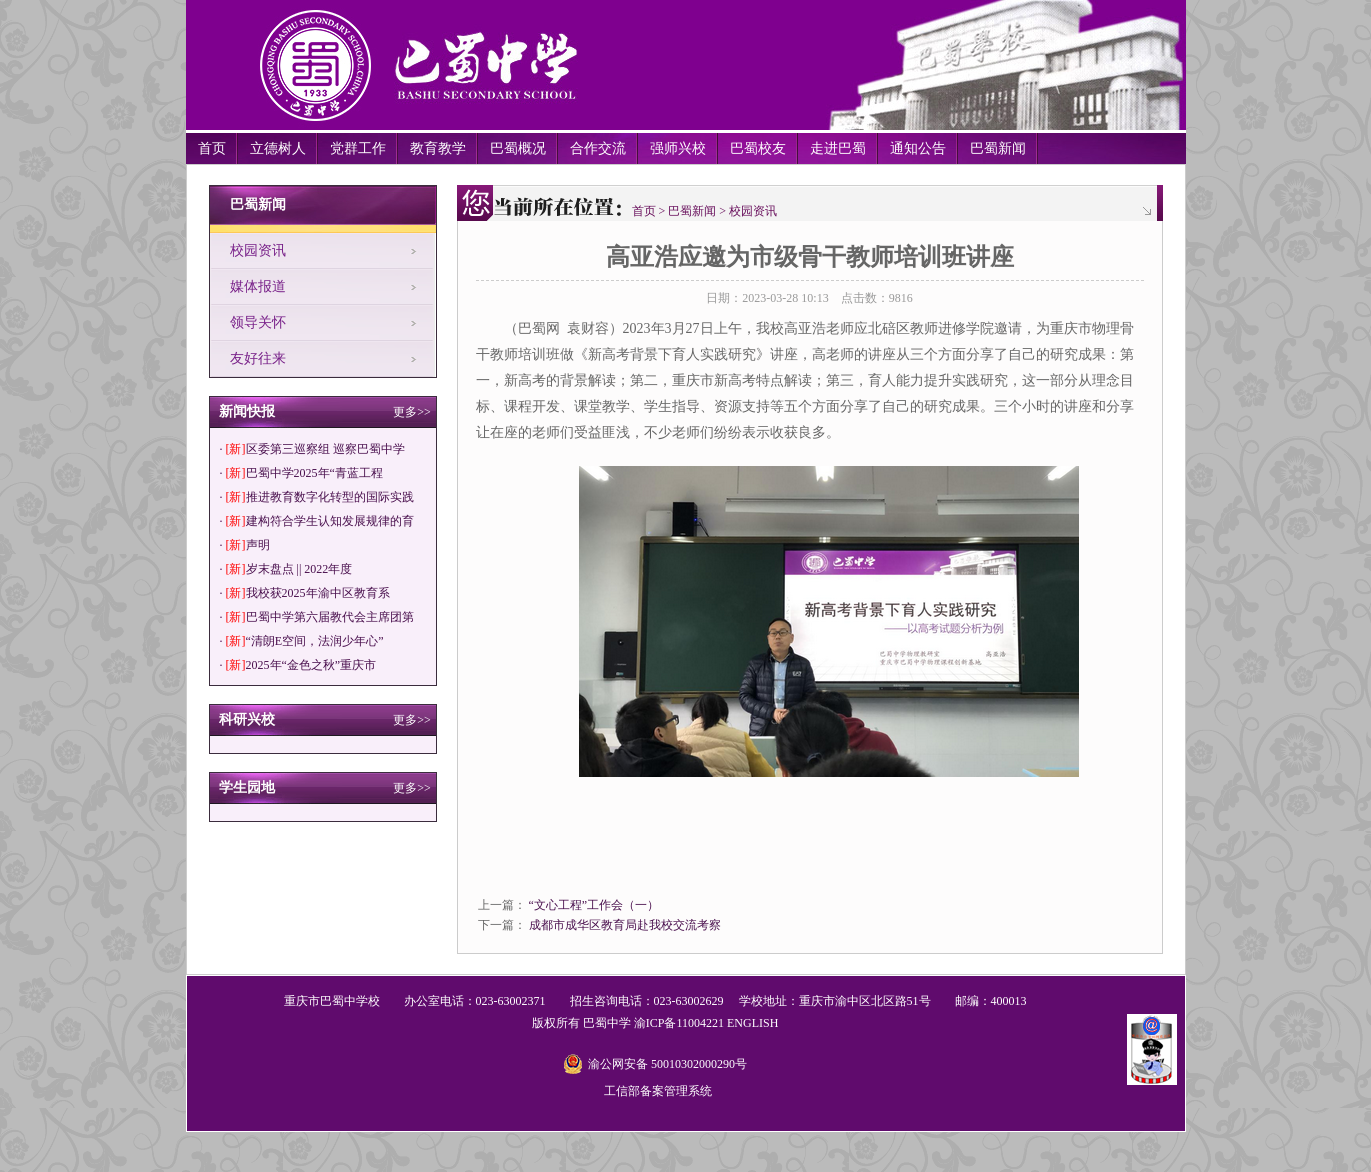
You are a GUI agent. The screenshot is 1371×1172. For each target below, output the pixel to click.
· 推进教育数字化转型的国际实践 (317, 497)
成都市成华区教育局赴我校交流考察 (625, 925)
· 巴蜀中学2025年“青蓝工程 (301, 473)
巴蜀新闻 (998, 148)
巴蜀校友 (758, 148)
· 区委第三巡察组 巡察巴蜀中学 (312, 449)
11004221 (700, 1023)
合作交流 (598, 148)
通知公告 (918, 148)
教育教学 (438, 148)
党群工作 (358, 148)
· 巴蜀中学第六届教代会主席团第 (317, 617)
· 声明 (245, 545)
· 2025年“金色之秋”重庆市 (298, 665)
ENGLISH (752, 1023)
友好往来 (258, 358)
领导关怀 (258, 322)
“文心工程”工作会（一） (594, 905)
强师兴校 (678, 148)
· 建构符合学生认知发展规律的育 (317, 521)
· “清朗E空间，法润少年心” (302, 641)
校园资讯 (258, 250)
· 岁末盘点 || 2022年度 (286, 569)
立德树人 (278, 148)
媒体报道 (258, 286)
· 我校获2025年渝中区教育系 (305, 593)
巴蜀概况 (518, 148)
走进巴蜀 (838, 148)
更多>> (412, 412)
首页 (212, 148)
